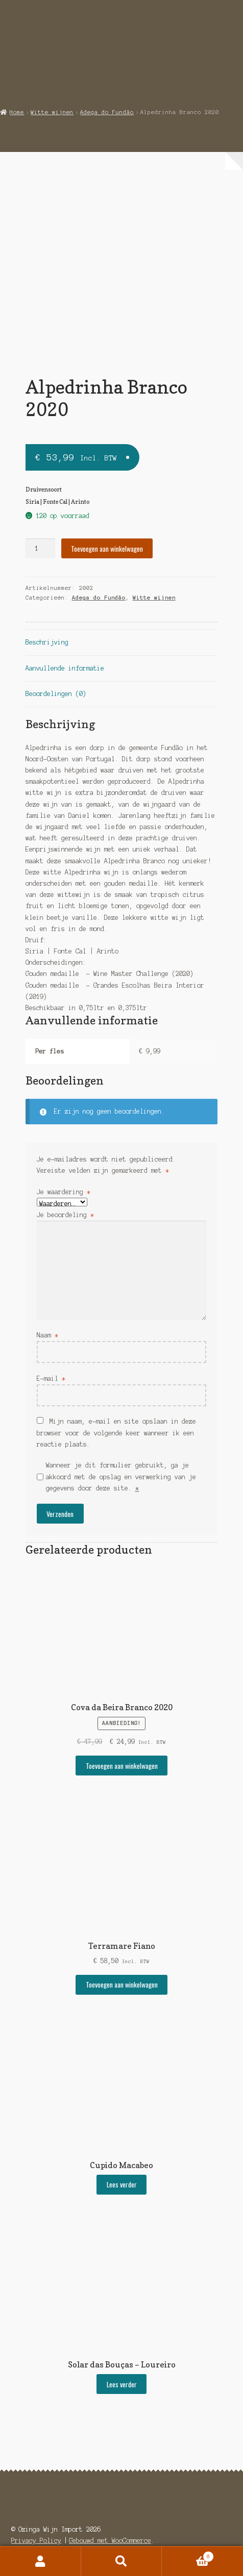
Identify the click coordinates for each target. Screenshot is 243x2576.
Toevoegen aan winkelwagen (107, 549)
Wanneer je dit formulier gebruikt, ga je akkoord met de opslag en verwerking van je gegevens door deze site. (121, 1476)
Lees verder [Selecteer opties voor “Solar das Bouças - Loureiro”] (122, 2384)
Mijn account (40, 2561)
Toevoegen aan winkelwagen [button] (122, 1766)
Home (17, 112)
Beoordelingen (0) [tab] (56, 693)
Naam (47, 1335)
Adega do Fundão (107, 112)
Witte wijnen (52, 112)
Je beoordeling (65, 1215)
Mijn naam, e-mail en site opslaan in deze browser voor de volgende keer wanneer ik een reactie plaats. (116, 1432)
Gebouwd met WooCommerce (110, 2540)
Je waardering (63, 1192)
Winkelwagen (188, 2555)
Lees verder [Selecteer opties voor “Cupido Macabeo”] (122, 2184)
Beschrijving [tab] (47, 642)
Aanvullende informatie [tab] (65, 668)
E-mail (51, 1378)
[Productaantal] (40, 548)
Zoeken (121, 2561)
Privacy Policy (36, 2540)
